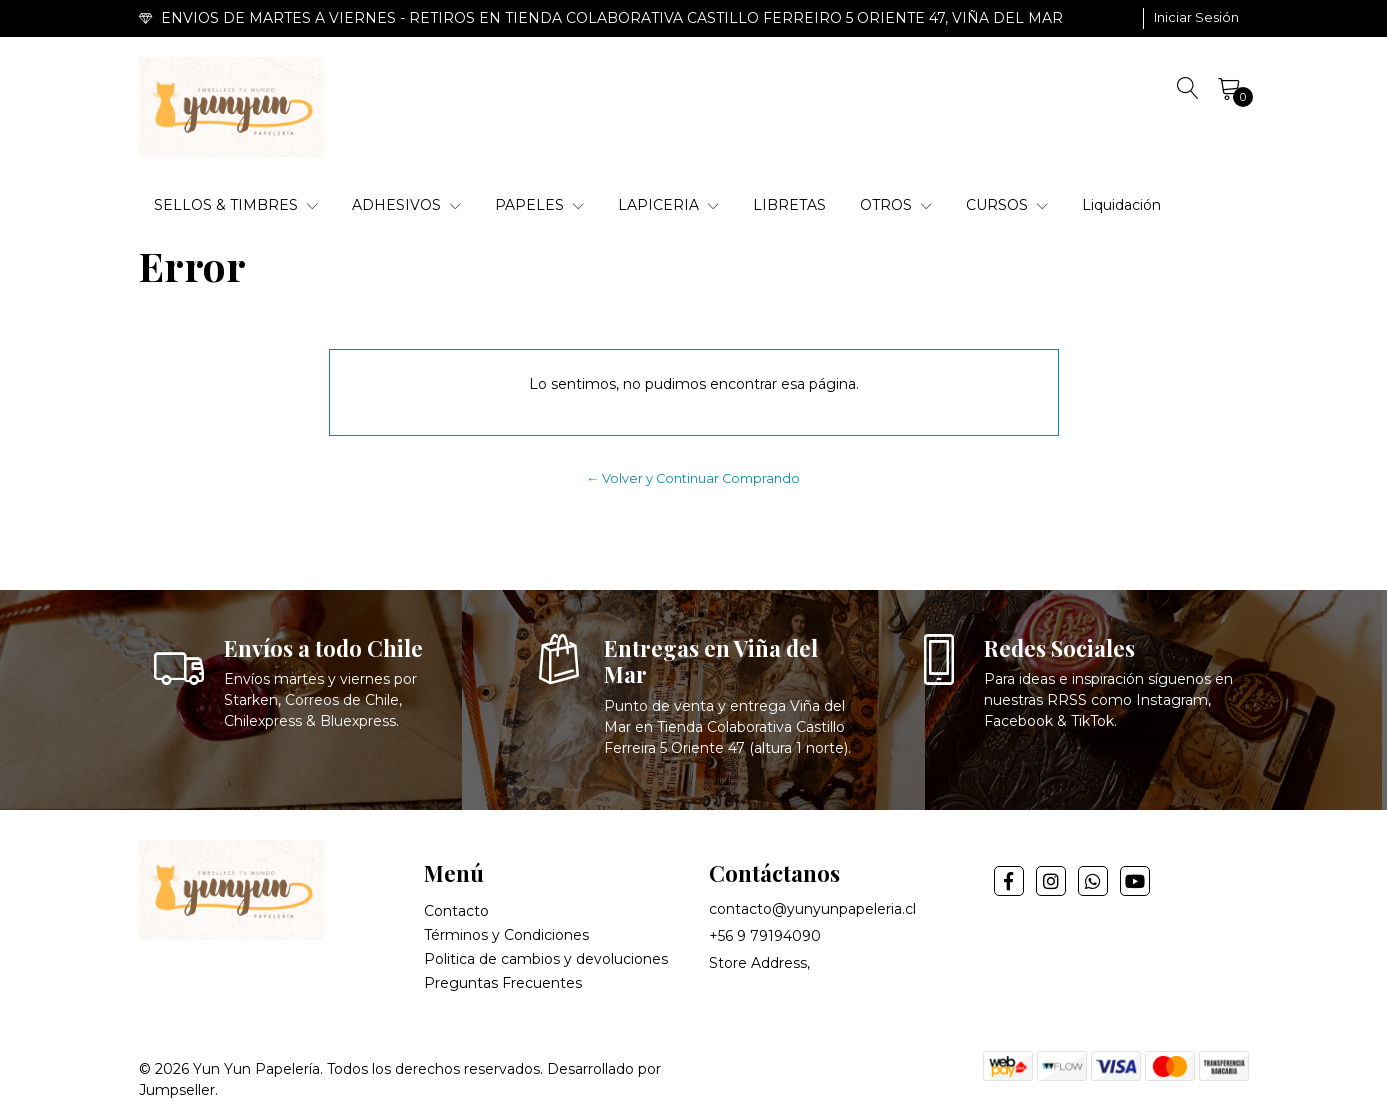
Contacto (456, 911)
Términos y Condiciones (506, 935)
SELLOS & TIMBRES (236, 205)
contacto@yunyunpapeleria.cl (812, 909)
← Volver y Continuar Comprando (694, 478)
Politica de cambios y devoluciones (546, 959)
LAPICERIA (668, 205)
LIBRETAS (789, 205)
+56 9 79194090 (765, 936)
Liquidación (1121, 205)
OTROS (896, 205)
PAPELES (539, 205)
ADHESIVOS (406, 205)
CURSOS (1007, 205)
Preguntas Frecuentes (503, 983)
